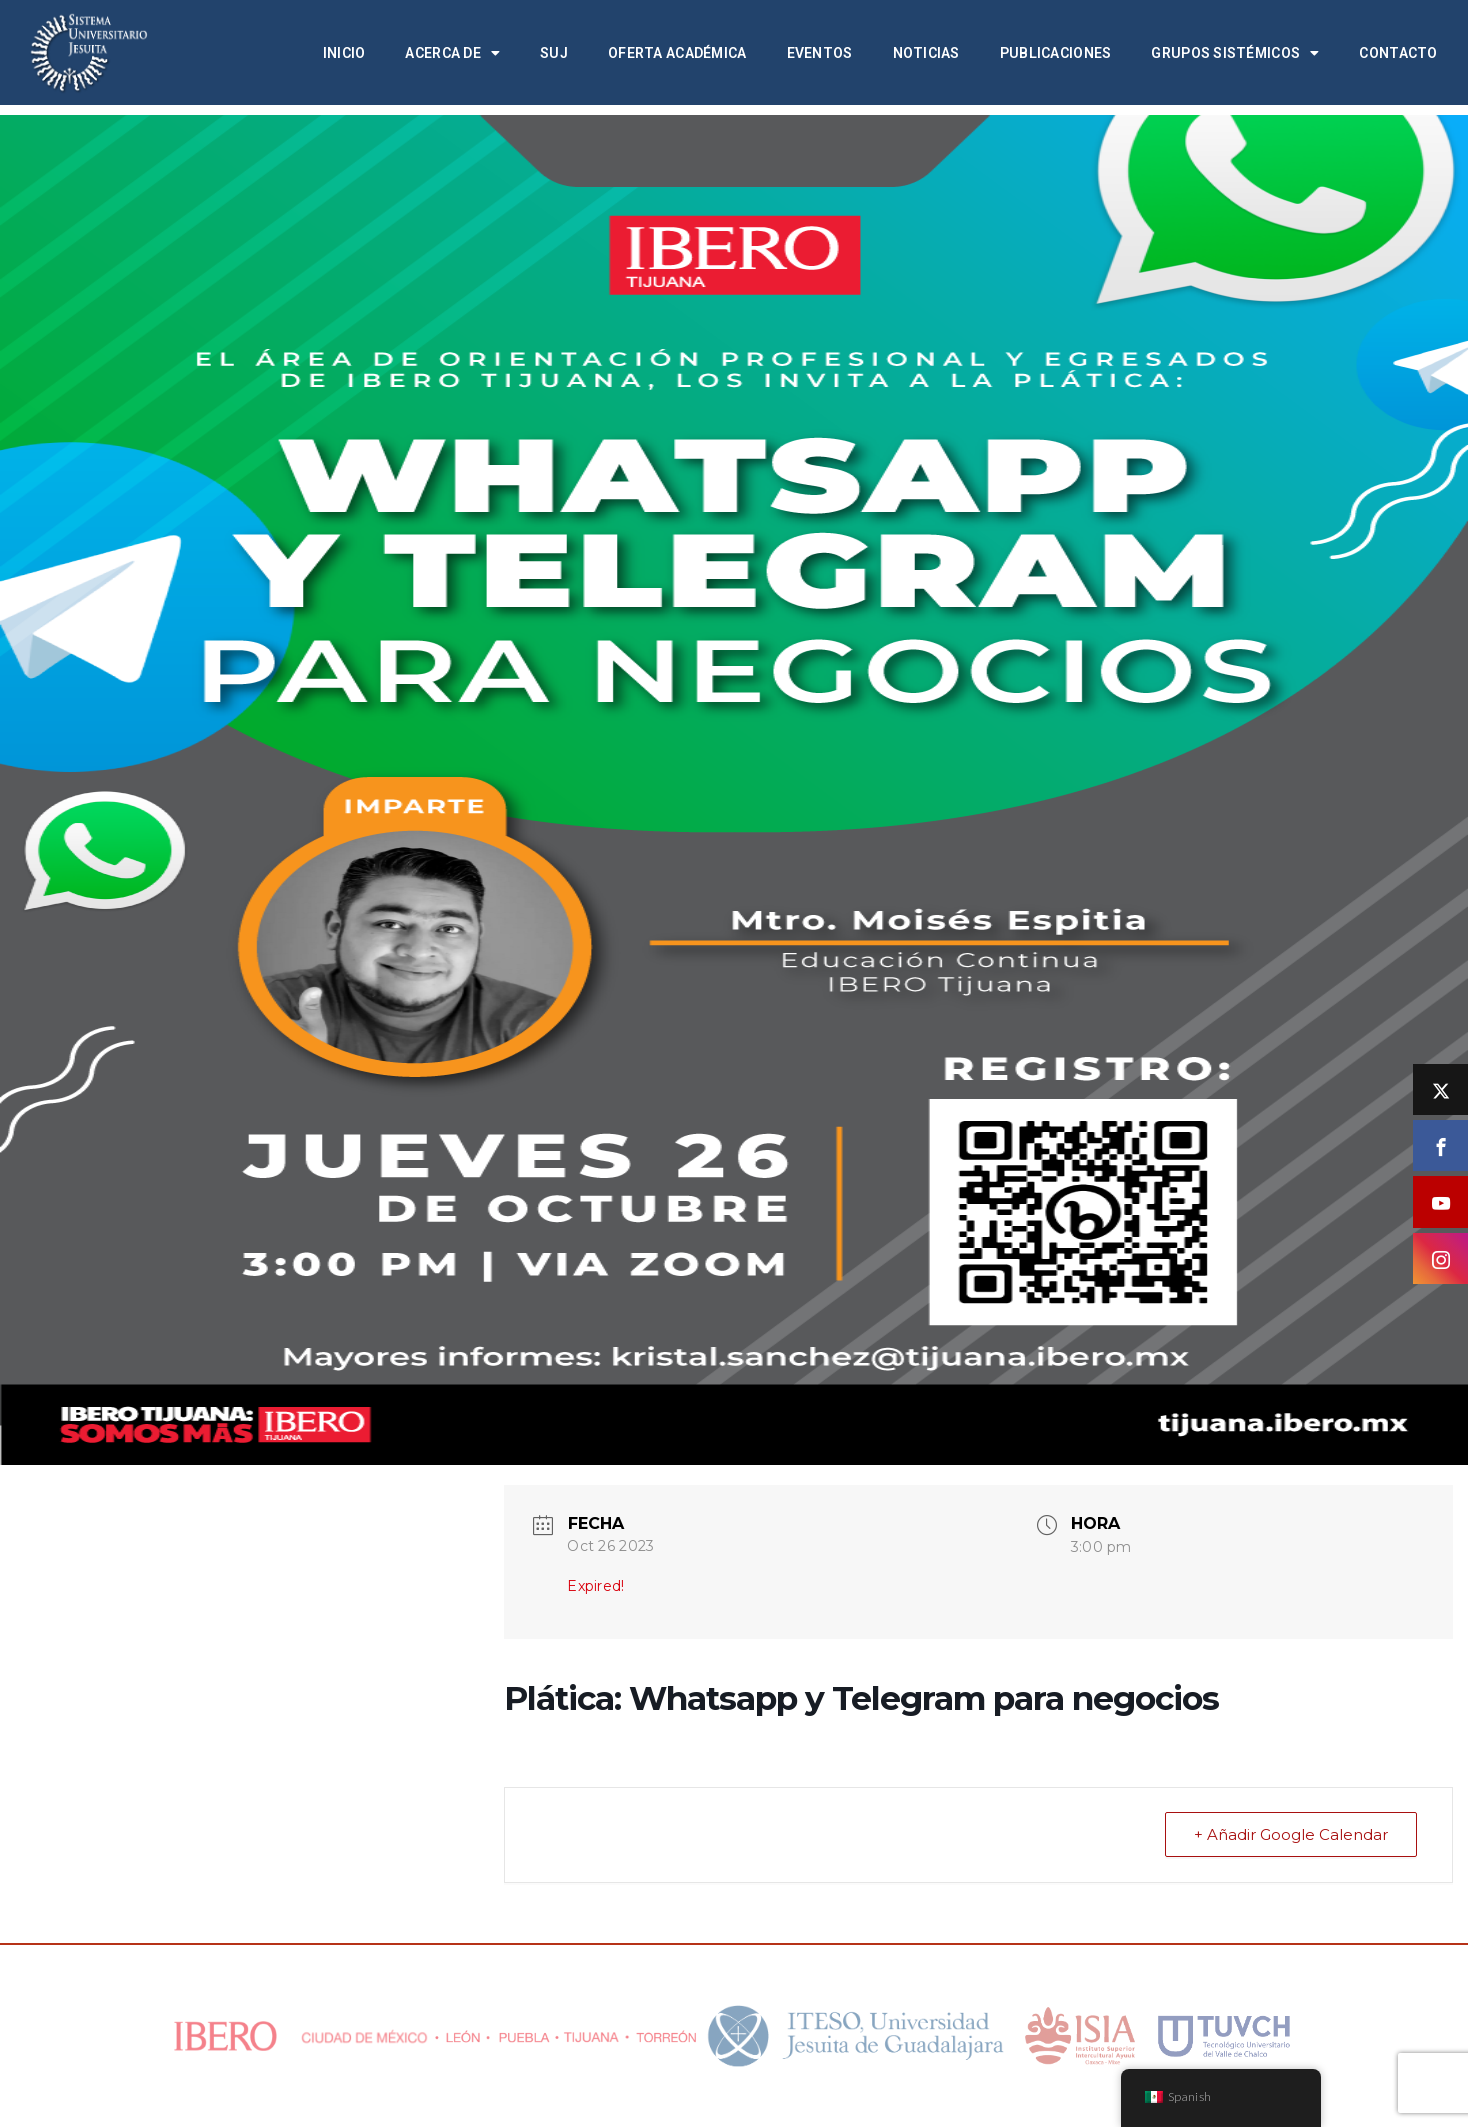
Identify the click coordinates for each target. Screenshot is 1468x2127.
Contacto (1398, 53)
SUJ (554, 53)
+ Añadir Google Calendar (1291, 1834)
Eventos (820, 53)
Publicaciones (1056, 53)
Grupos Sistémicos (1235, 53)
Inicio (344, 53)
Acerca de (452, 53)
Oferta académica (677, 53)
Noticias (926, 53)
